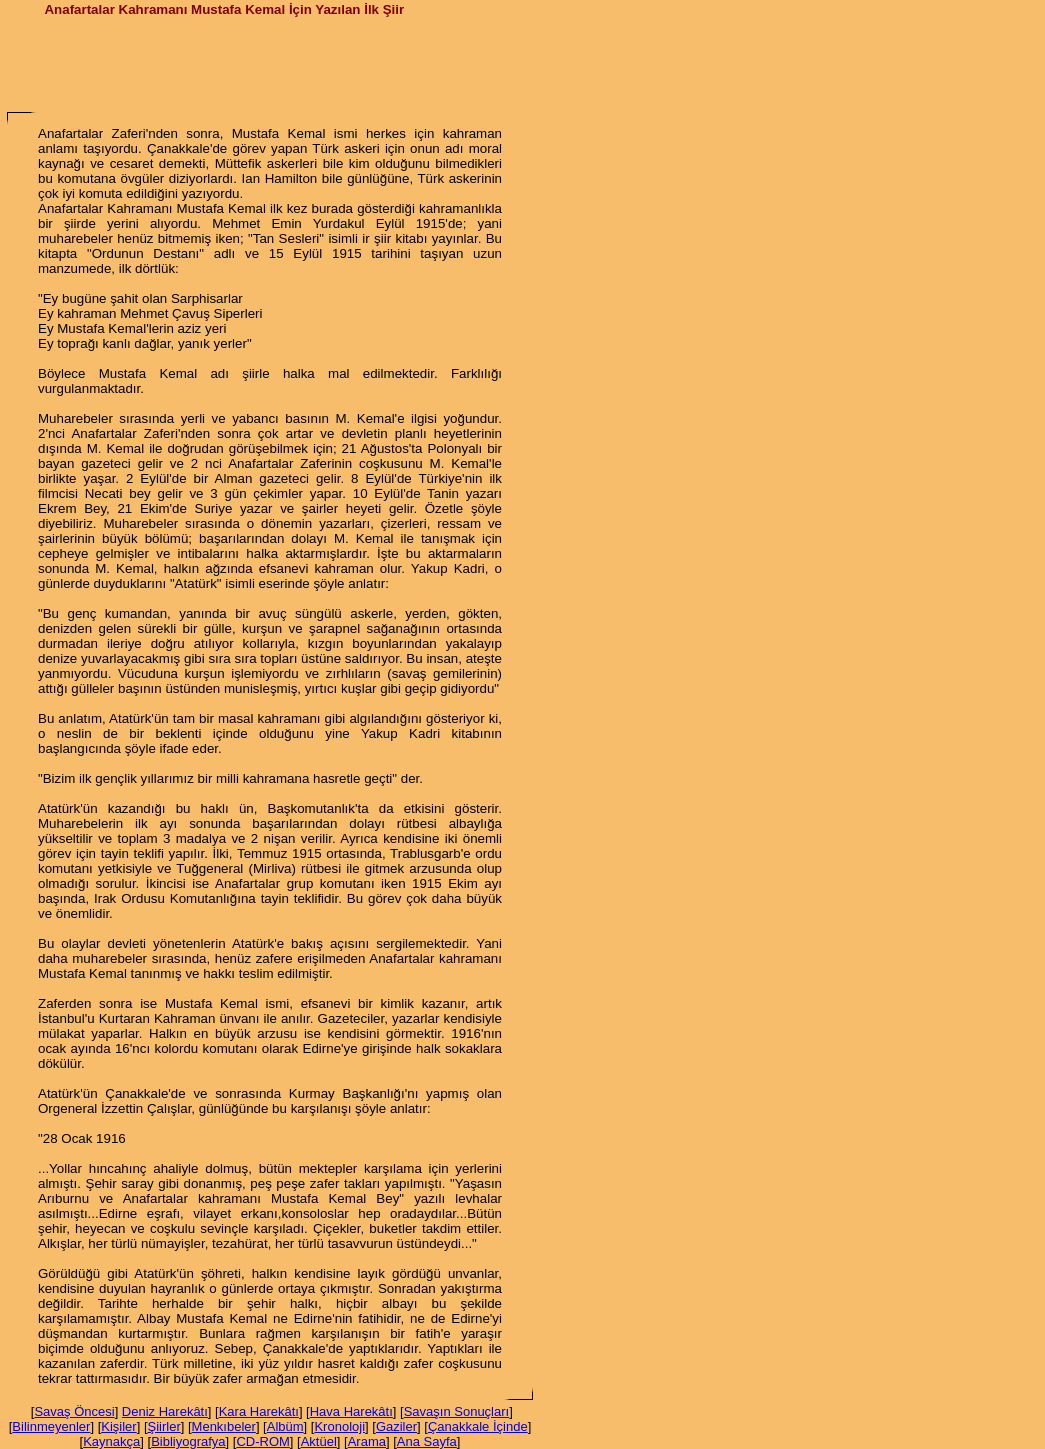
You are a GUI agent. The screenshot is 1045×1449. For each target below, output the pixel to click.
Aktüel (319, 1441)
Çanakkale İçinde (478, 1426)
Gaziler (396, 1426)
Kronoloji (339, 1426)
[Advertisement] (270, 63)
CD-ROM (262, 1441)
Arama (367, 1441)
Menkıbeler (224, 1426)
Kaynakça (111, 1441)
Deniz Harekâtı (165, 1411)
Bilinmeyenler (51, 1426)
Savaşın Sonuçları (457, 1411)
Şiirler (164, 1426)
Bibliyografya (188, 1441)
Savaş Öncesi (74, 1411)
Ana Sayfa (427, 1441)
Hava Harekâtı (351, 1411)
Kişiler (118, 1426)
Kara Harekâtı (259, 1411)
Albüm (285, 1426)
